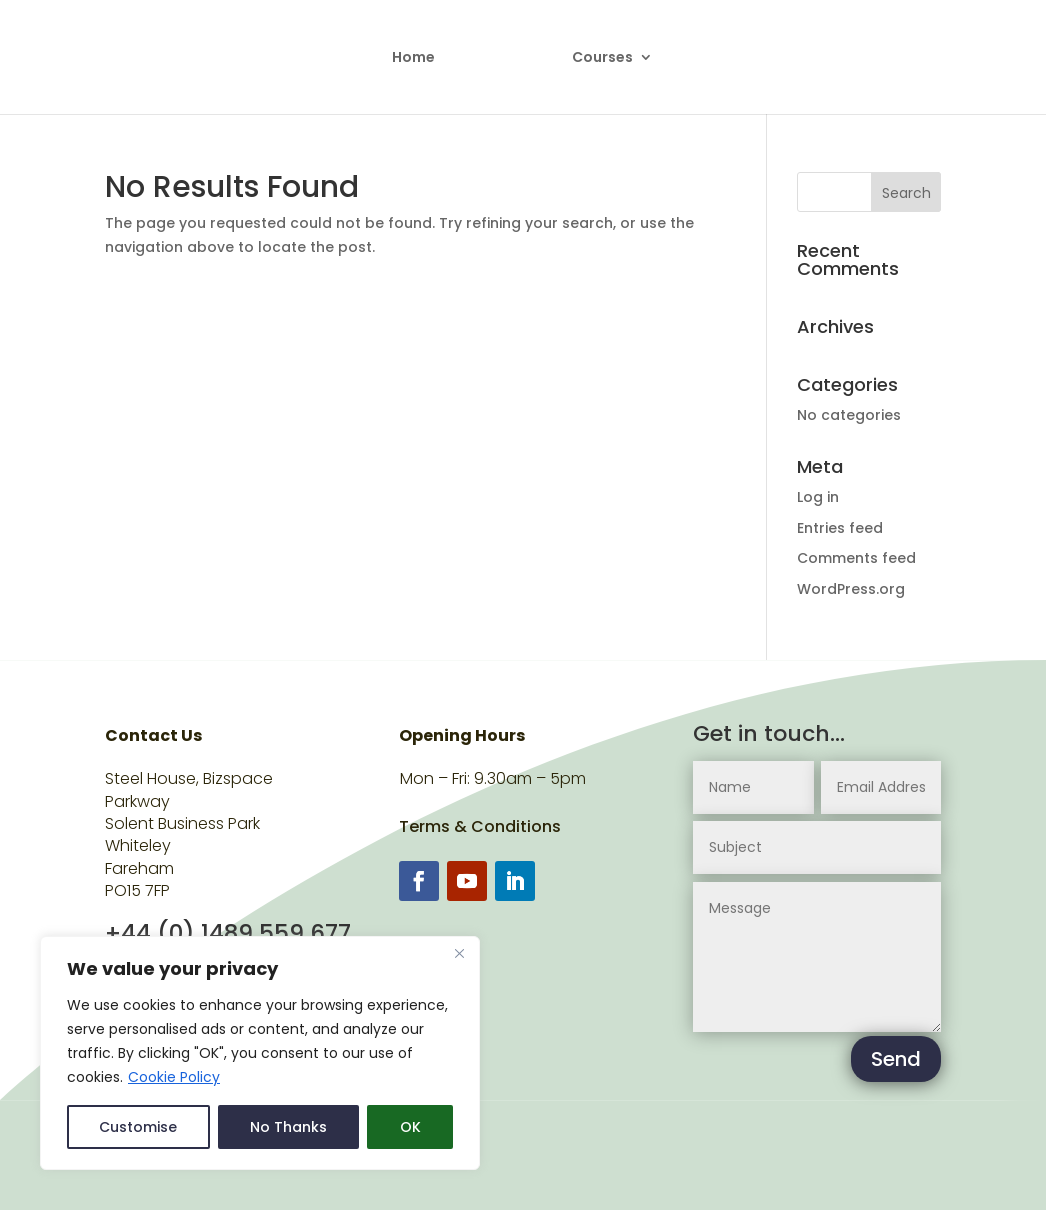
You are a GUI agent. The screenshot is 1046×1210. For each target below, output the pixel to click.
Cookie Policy (174, 1077)
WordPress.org (851, 589)
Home (413, 58)
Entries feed (840, 528)
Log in (818, 497)
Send (896, 1059)
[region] (260, 1053)
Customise (138, 1127)
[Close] (459, 953)
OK (410, 1127)
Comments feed (856, 558)
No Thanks (288, 1127)
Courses (602, 58)
